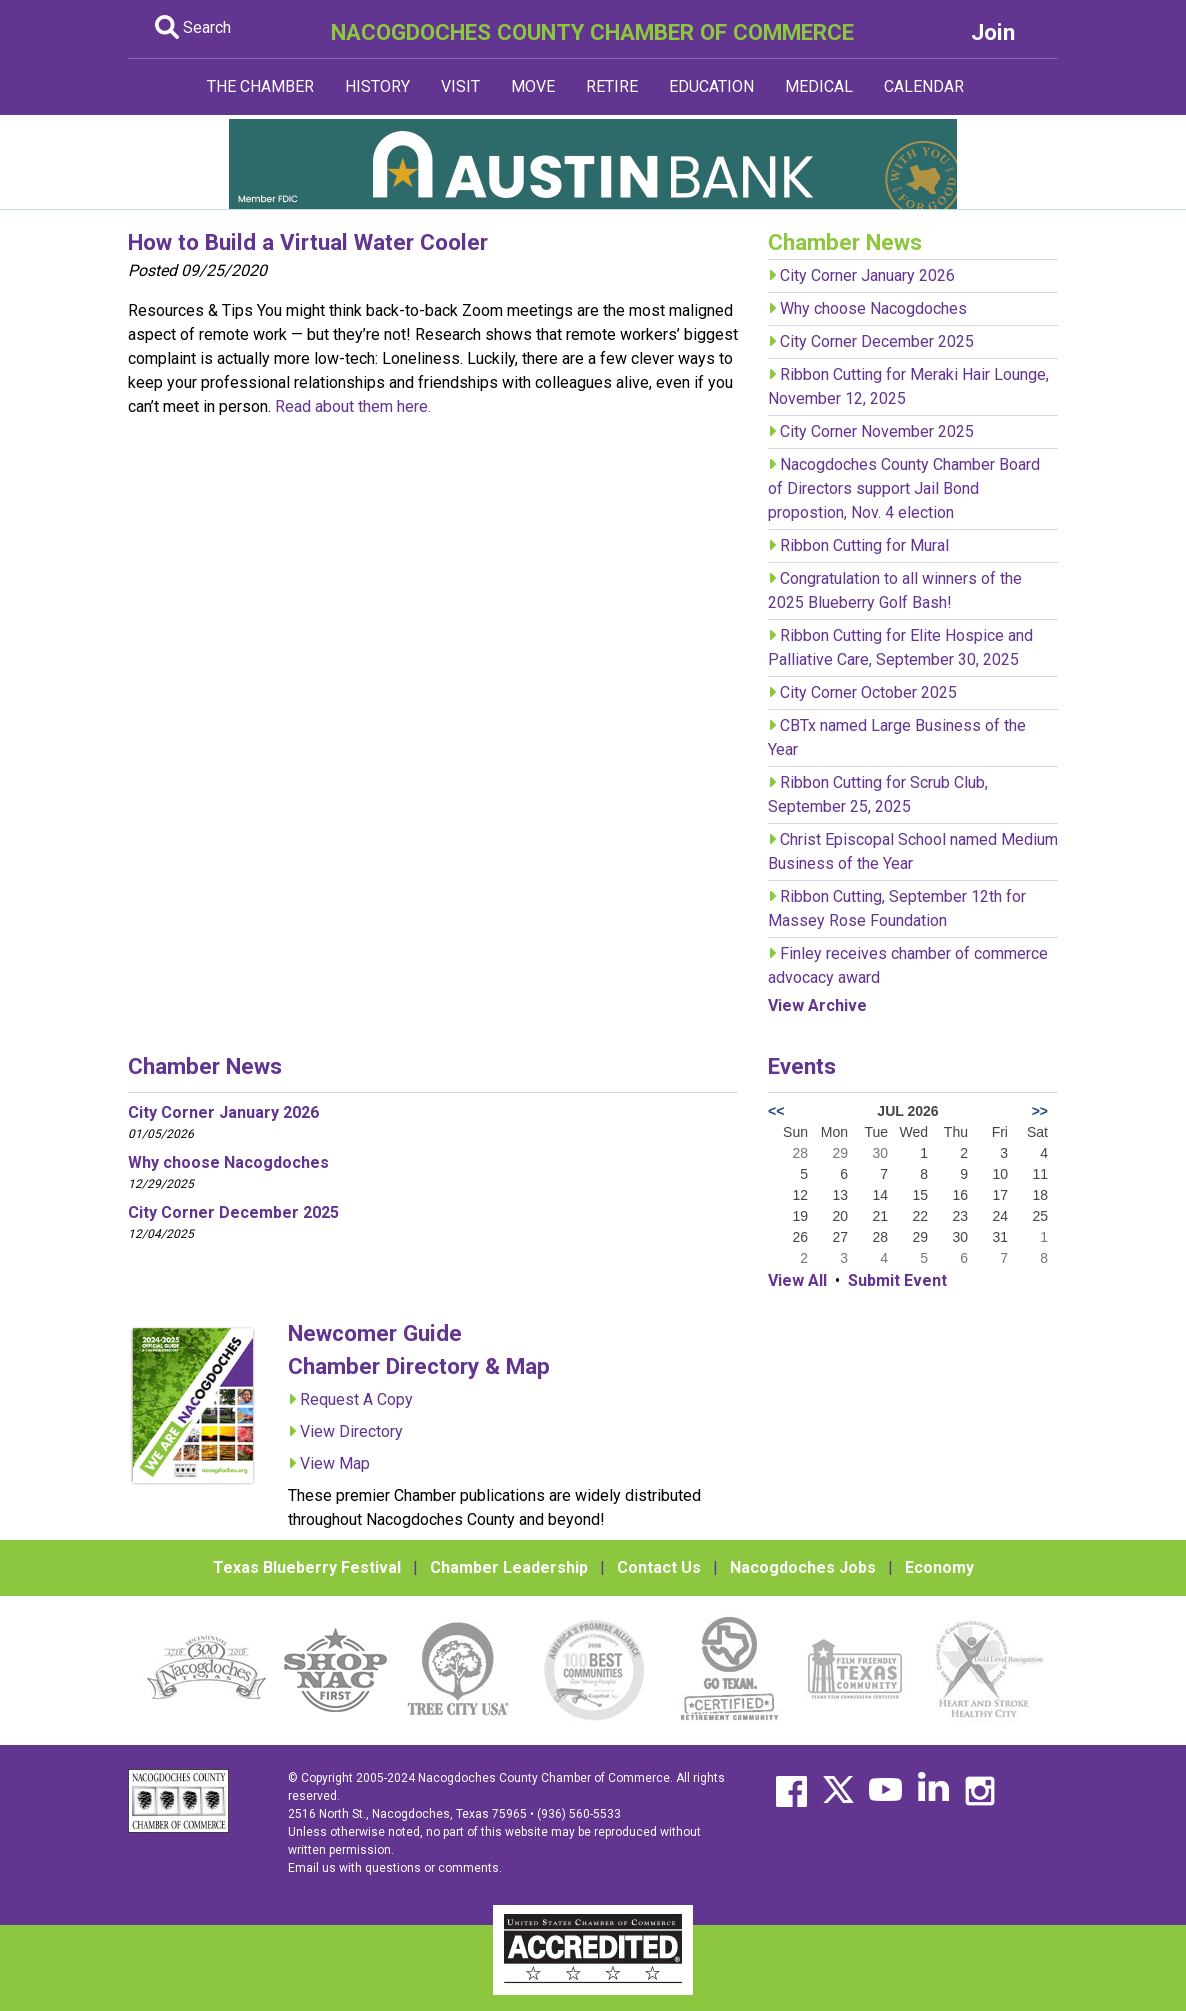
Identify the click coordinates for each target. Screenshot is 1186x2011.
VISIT (460, 86)
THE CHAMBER (260, 86)
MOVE (533, 86)
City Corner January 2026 (867, 275)
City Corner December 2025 (877, 341)
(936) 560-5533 (579, 1814)
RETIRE (612, 86)
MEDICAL (819, 86)
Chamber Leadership (509, 1567)
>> (1040, 1111)
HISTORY (377, 86)
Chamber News (205, 1066)
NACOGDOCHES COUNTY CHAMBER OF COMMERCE (592, 32)
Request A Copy (356, 1399)
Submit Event (897, 1280)
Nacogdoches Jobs (803, 1567)
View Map (335, 1463)
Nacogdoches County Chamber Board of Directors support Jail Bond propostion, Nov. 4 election (904, 488)
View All (797, 1280)
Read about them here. (353, 406)
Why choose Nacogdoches (873, 308)
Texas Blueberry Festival (307, 1567)
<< (776, 1111)
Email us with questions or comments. (395, 1868)
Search (193, 27)
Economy (939, 1567)
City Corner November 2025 (877, 431)
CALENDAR (924, 86)
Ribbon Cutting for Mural (864, 545)
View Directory (351, 1431)
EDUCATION (711, 86)
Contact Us (659, 1567)
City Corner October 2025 (868, 692)
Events (802, 1066)
